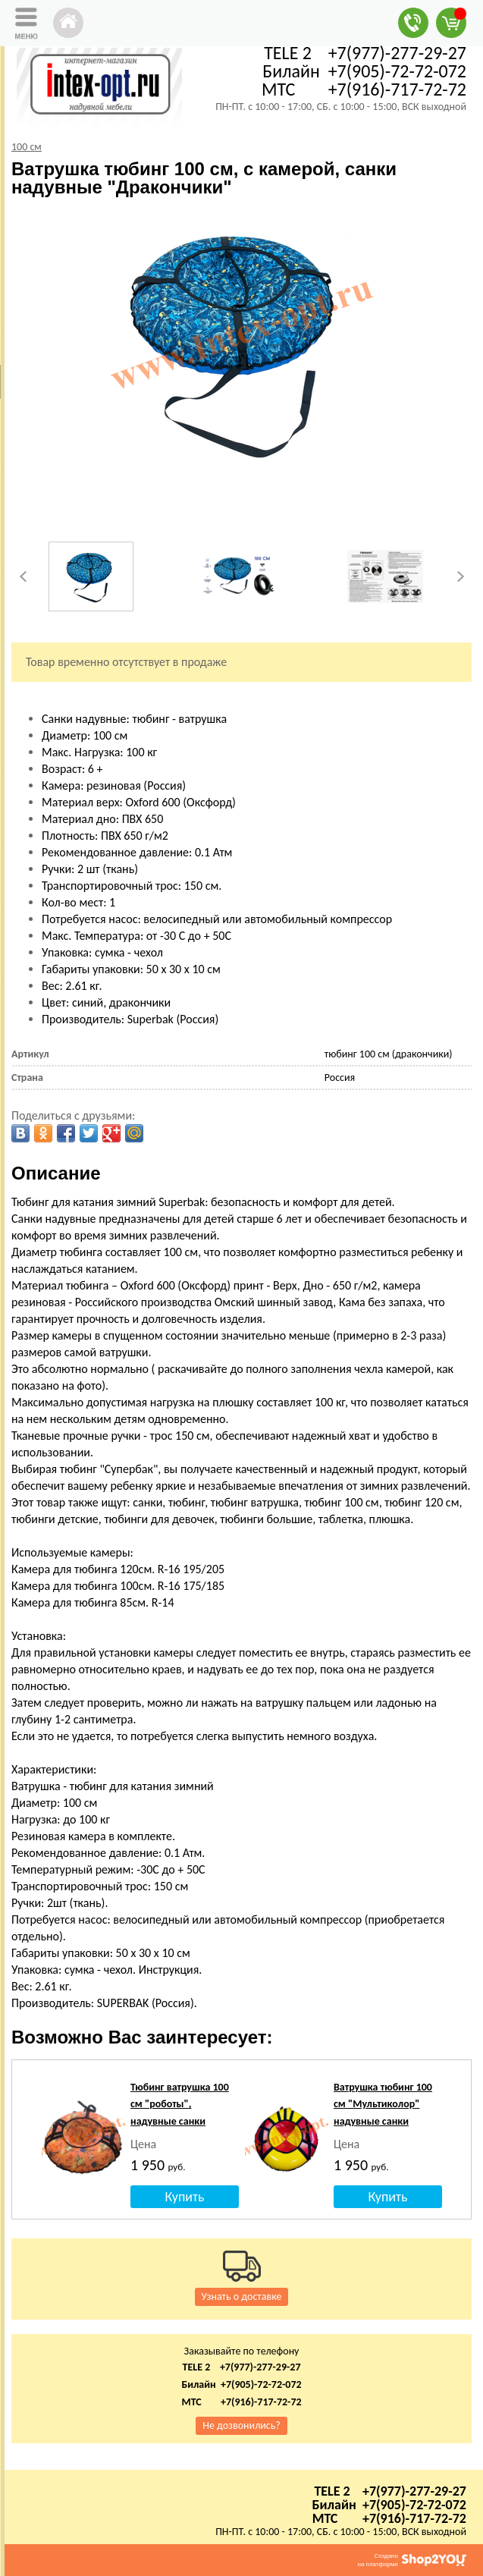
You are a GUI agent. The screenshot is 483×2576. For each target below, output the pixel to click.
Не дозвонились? (241, 2425)
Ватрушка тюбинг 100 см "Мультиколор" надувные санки (383, 2104)
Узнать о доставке (242, 2296)
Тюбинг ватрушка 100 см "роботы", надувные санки (179, 2104)
